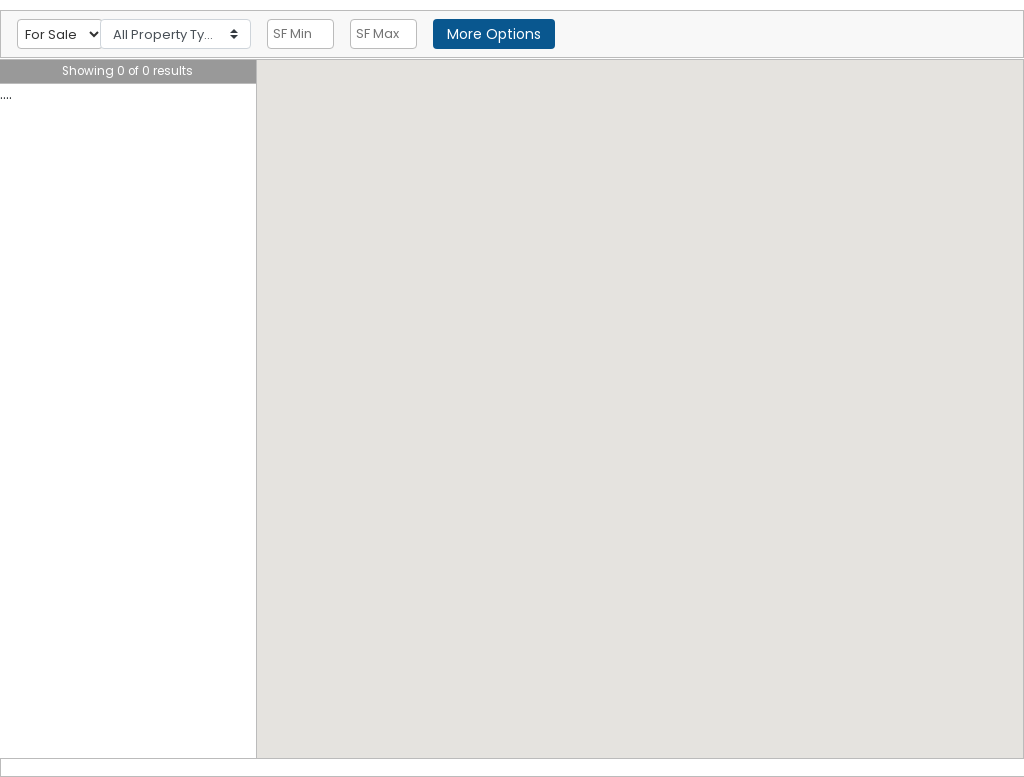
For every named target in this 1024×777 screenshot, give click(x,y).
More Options (494, 34)
